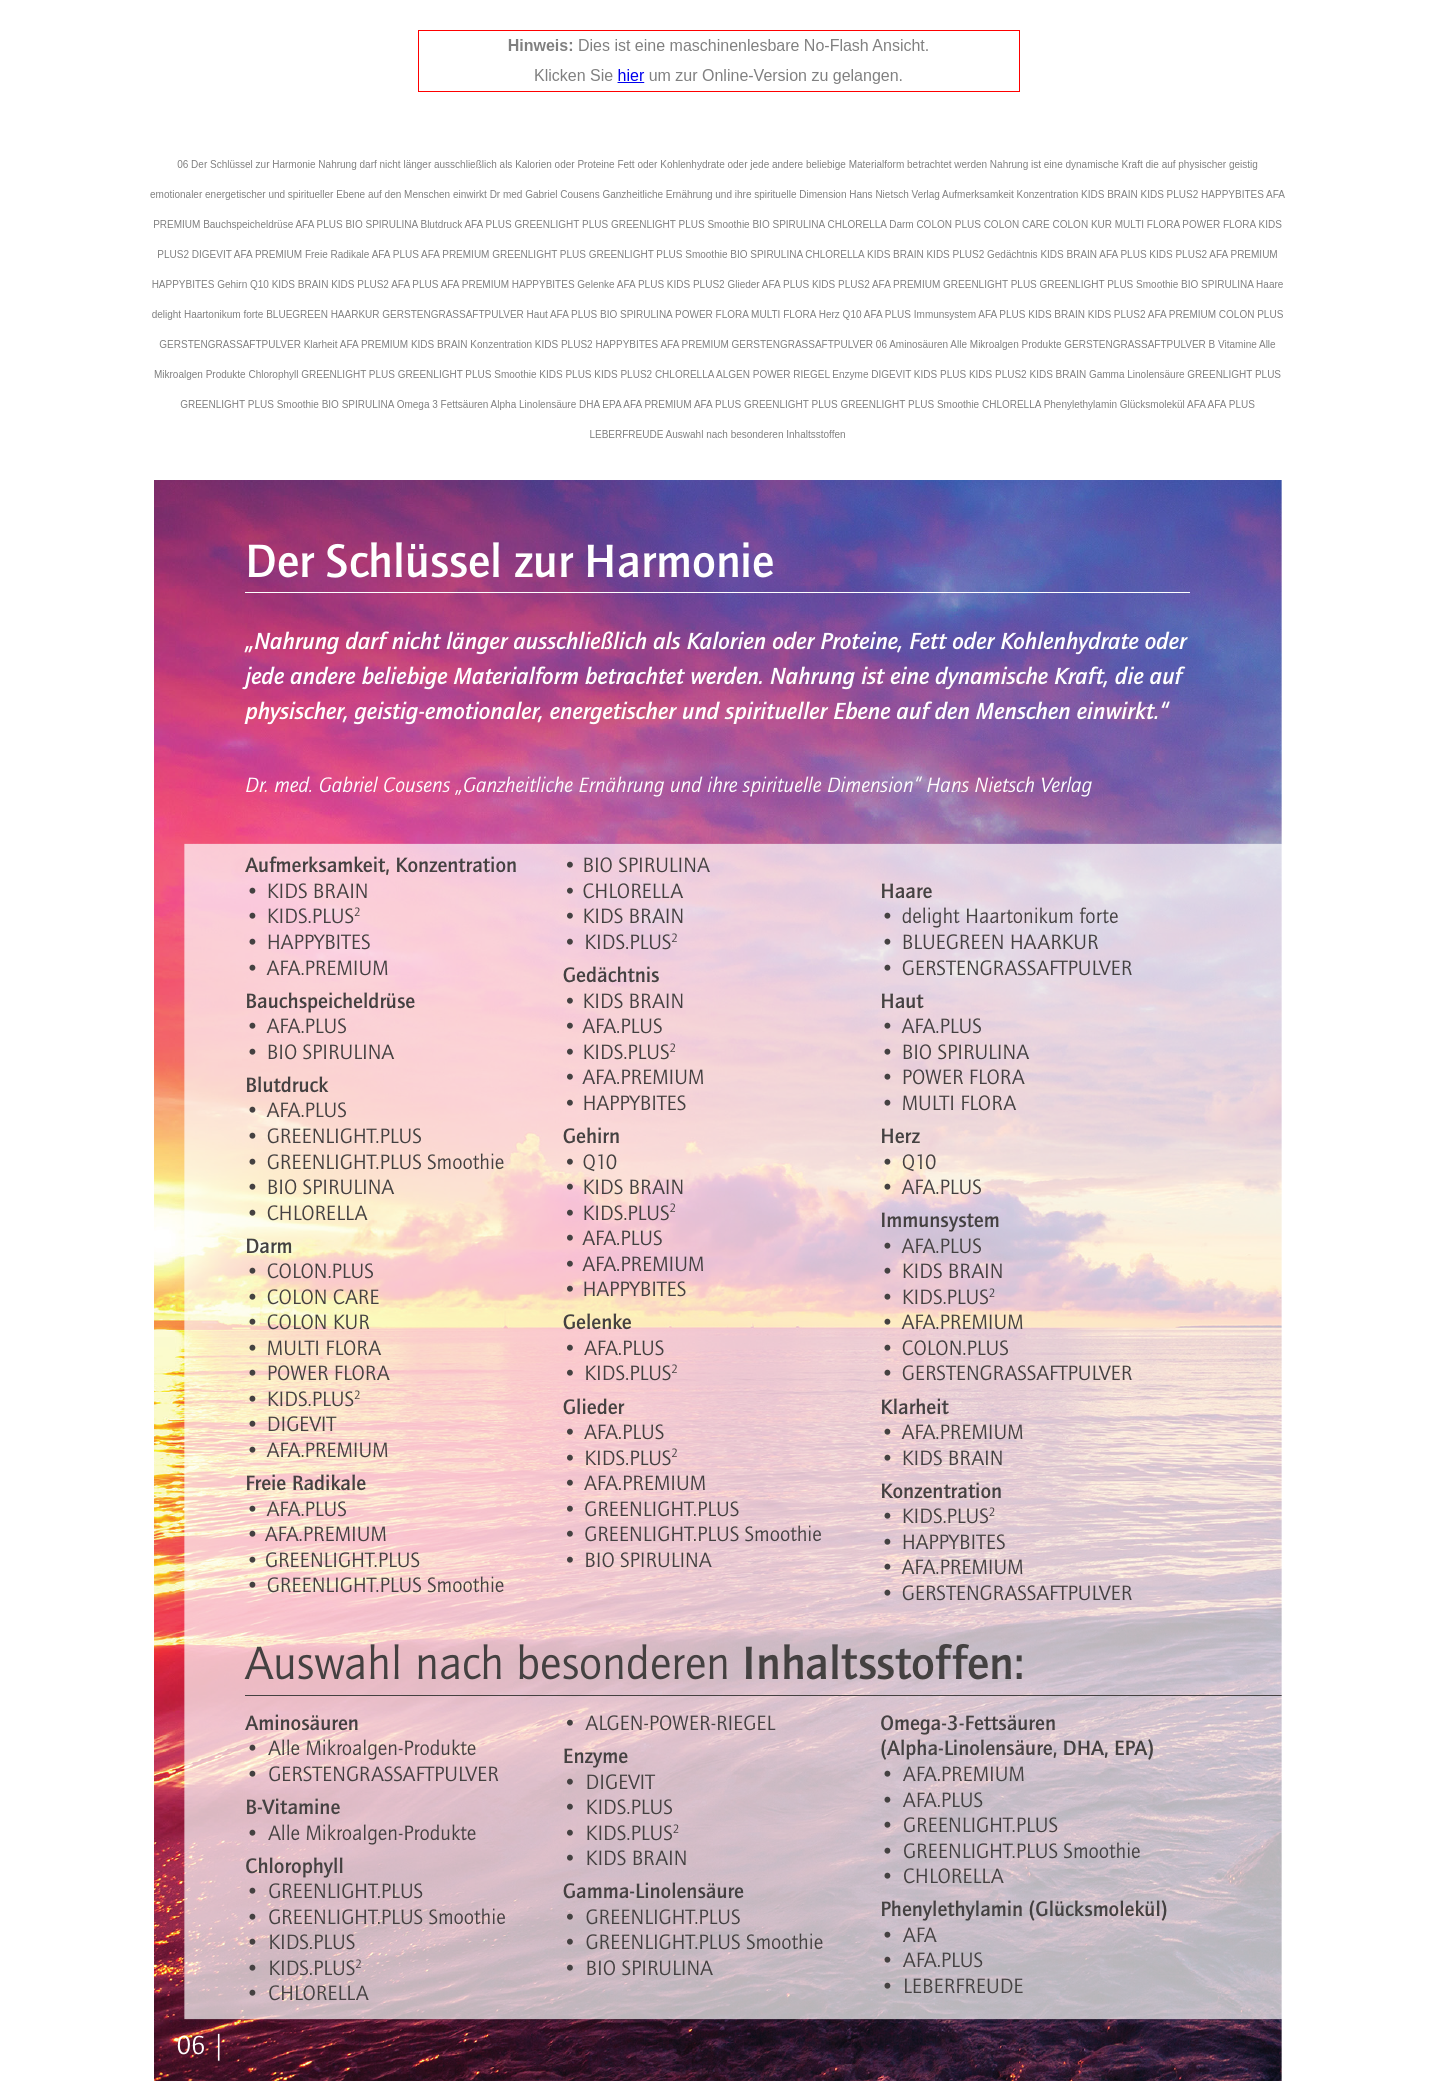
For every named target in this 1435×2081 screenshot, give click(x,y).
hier (631, 75)
